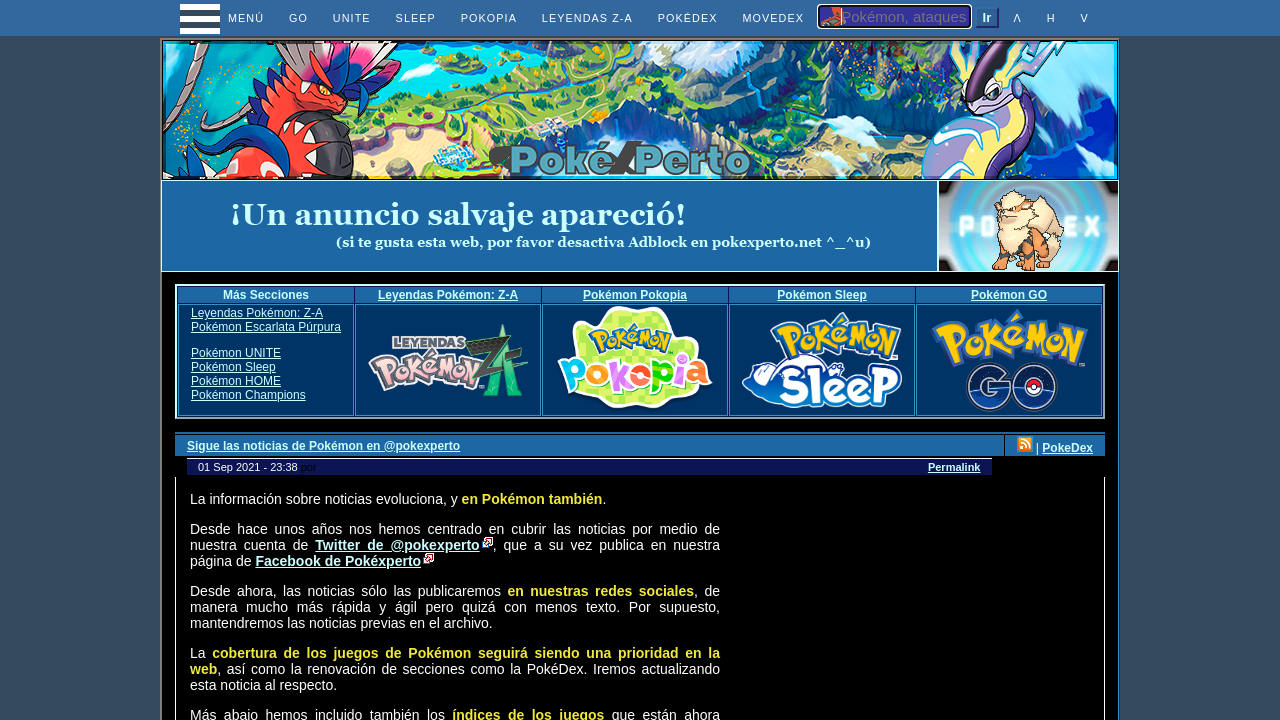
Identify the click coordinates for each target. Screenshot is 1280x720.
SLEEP (416, 18)
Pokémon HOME (236, 381)
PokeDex (1067, 448)
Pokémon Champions (248, 395)
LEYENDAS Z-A (587, 18)
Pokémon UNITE (236, 353)
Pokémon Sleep (821, 295)
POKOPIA (489, 18)
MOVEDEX (773, 18)
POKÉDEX (688, 18)
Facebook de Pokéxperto (338, 561)
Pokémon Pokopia (635, 295)
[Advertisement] (550, 226)
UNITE (352, 18)
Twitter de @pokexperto (397, 545)
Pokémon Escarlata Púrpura (266, 327)
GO (298, 18)
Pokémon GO (1009, 295)
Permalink (954, 467)
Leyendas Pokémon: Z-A (448, 295)
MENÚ (227, 18)
